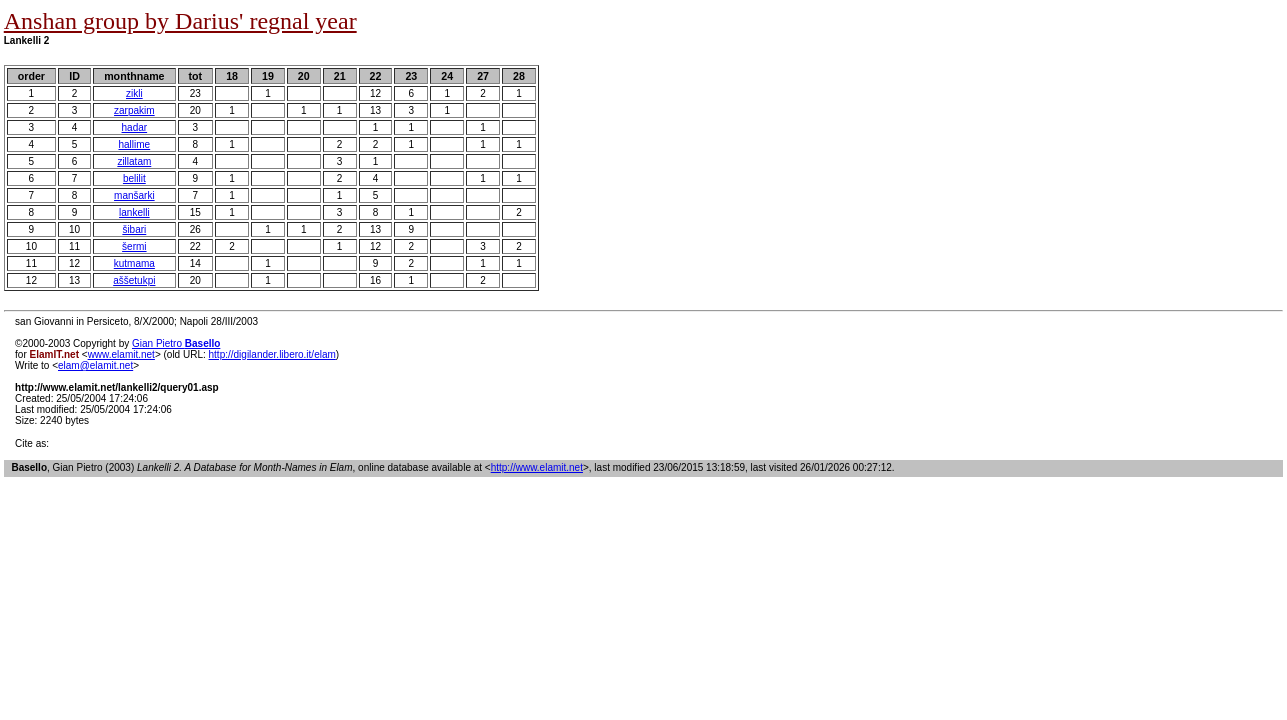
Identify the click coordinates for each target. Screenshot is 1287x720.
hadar (135, 127)
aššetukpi (134, 280)
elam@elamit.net (95, 365)
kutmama (134, 263)
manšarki (134, 195)
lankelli (134, 212)
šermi (134, 246)
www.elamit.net (121, 354)
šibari (134, 229)
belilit (134, 178)
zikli (134, 93)
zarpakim (134, 110)
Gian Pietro (176, 343)
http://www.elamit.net (537, 467)
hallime (134, 144)
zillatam (134, 161)
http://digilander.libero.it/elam (272, 354)
